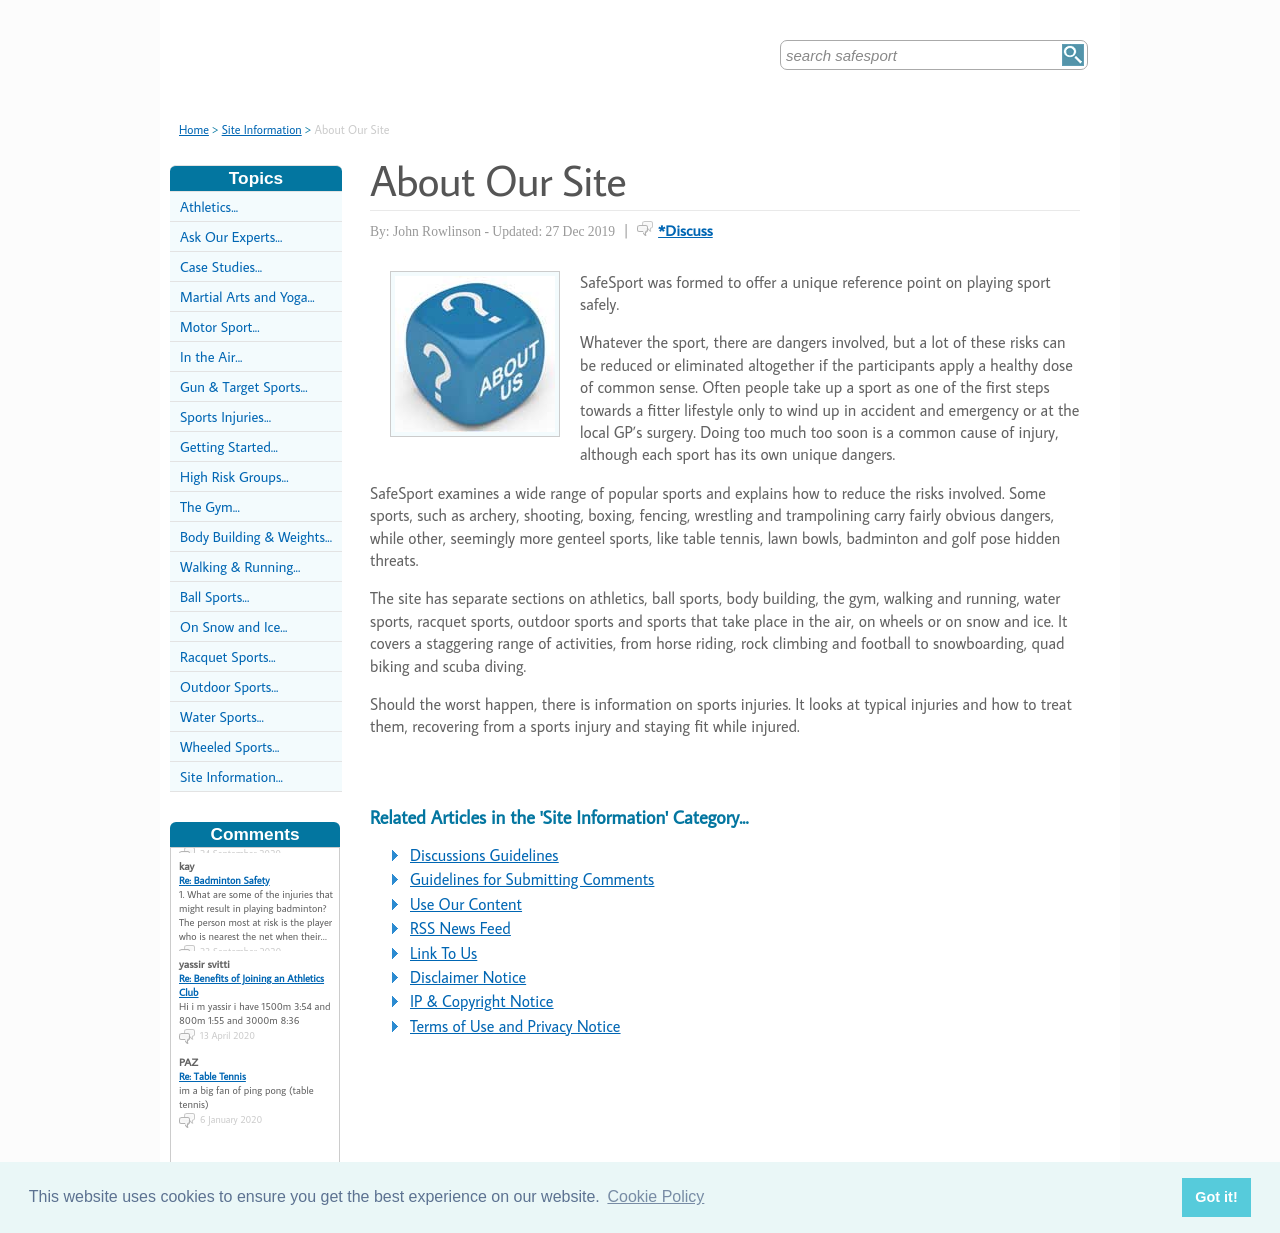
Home (194, 129)
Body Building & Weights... (256, 536)
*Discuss (685, 230)
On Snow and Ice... (233, 626)
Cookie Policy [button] (655, 1196)
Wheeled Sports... (229, 746)
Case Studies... (221, 266)
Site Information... (231, 776)
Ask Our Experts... (231, 236)
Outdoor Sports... (229, 686)
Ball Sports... (214, 596)
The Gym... (210, 506)
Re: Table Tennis (212, 1076)
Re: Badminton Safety (224, 880)
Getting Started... (229, 446)
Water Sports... (222, 716)
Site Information (262, 129)
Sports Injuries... (225, 416)
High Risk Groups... (234, 476)
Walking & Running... (240, 566)
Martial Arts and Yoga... (247, 296)
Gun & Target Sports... (244, 386)
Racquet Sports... (228, 656)
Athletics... (209, 206)
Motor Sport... (220, 326)
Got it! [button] (1216, 1197)
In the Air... (211, 356)
